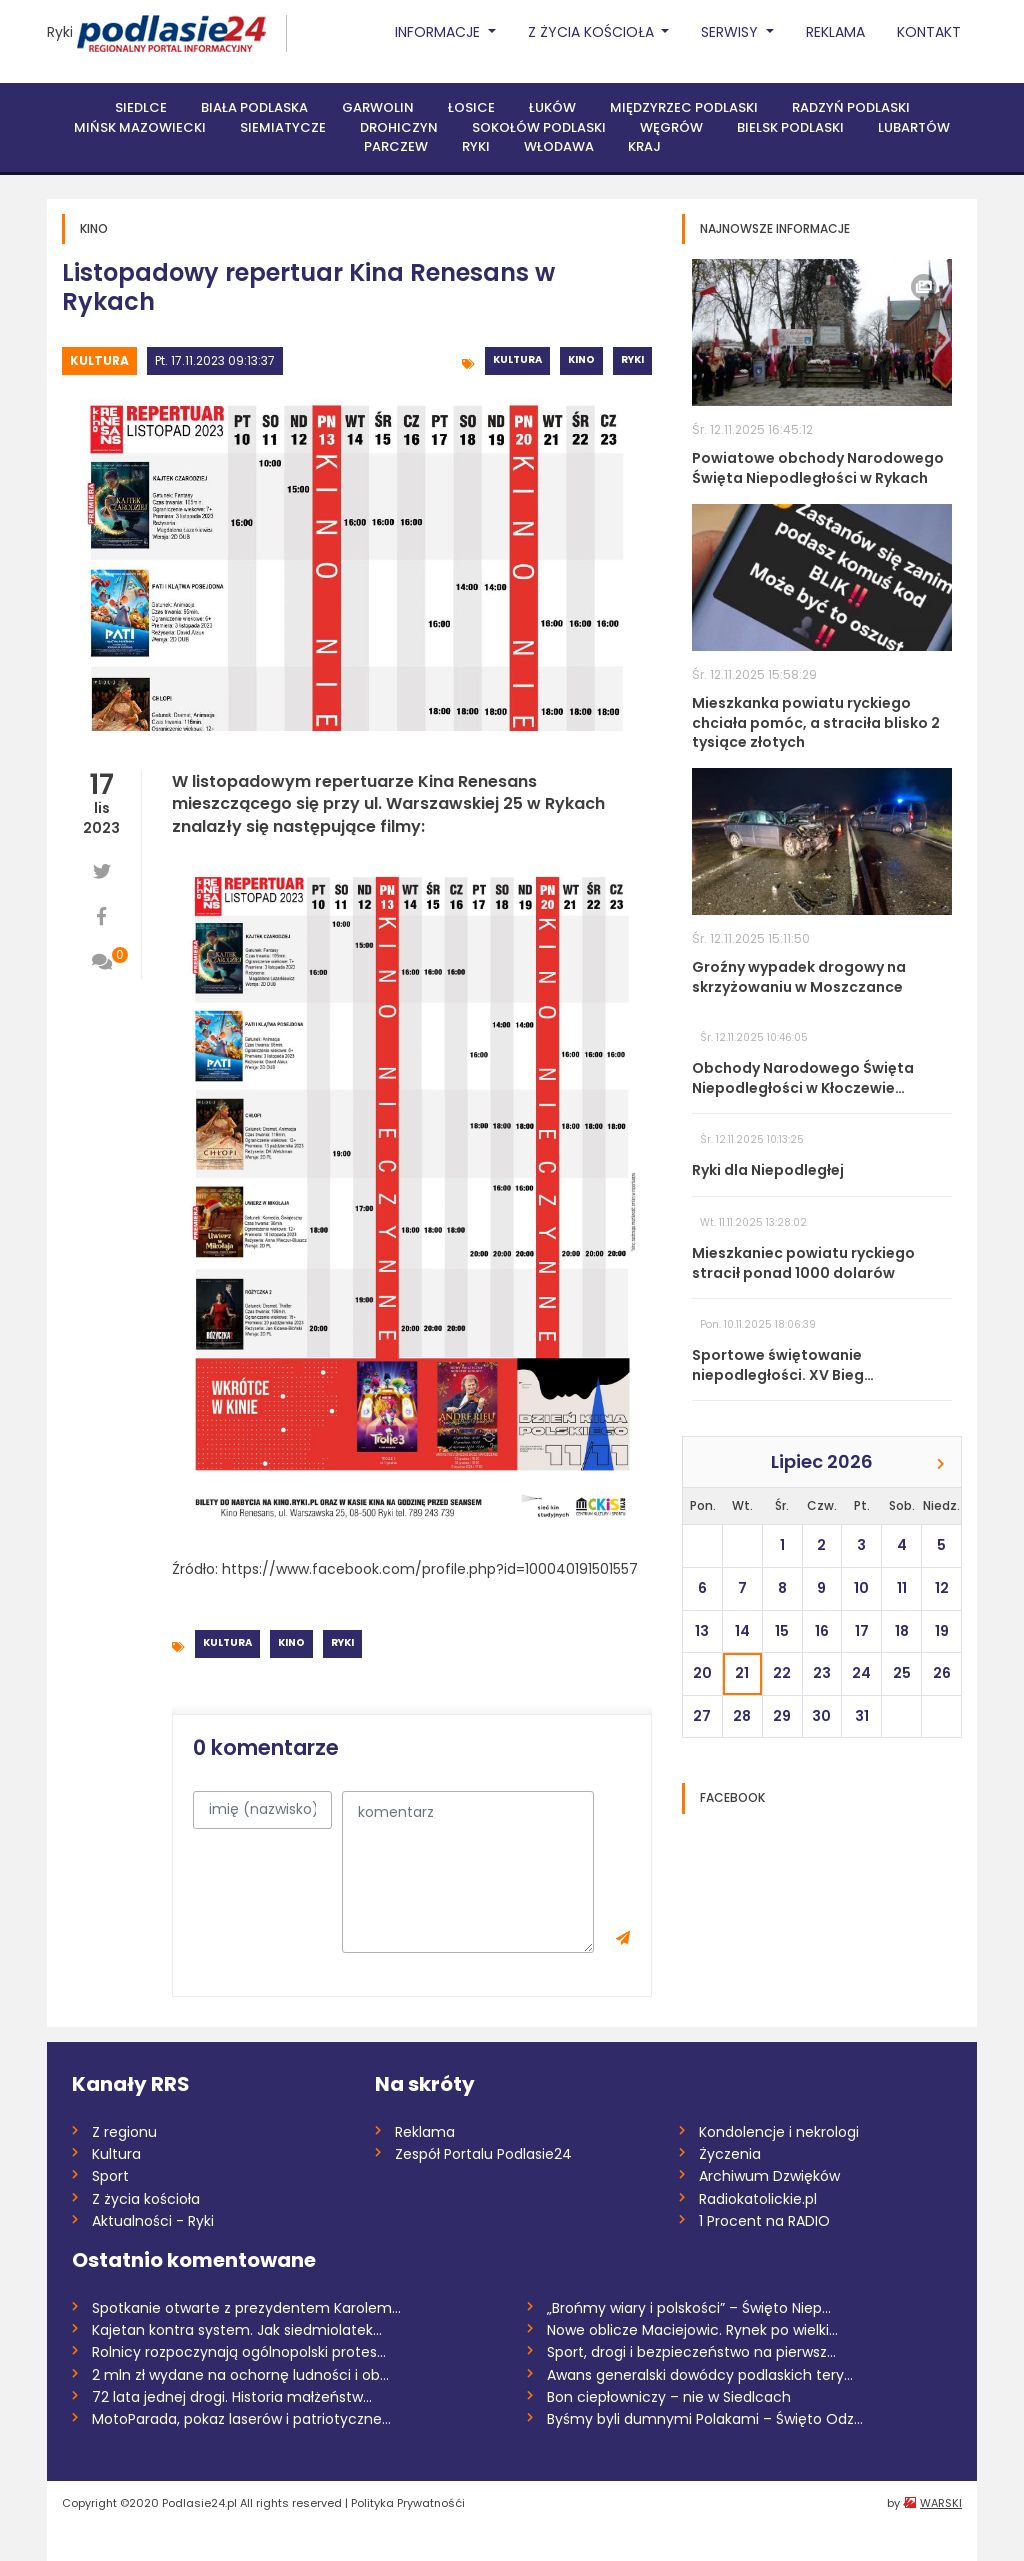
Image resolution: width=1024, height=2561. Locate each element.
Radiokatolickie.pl (758, 2199)
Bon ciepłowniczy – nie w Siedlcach (669, 2397)
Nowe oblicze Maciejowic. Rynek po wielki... (692, 2330)
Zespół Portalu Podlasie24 (483, 2154)
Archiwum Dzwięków (769, 2176)
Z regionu (124, 2132)
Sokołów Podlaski (539, 127)
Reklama (835, 32)
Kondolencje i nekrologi (779, 2132)
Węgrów (671, 127)
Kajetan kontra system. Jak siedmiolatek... (237, 2330)
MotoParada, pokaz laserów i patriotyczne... (241, 2419)
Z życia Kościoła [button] (593, 32)
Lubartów (914, 127)
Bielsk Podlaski (790, 127)
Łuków (552, 107)
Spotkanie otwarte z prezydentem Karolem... (246, 2308)
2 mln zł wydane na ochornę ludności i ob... (240, 2375)
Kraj (644, 146)
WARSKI (941, 2503)
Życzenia (730, 2154)
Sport (110, 2176)
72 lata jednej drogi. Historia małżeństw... (232, 2397)
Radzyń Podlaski (851, 107)
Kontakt (929, 32)
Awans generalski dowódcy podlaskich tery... (700, 2375)
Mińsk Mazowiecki (140, 127)
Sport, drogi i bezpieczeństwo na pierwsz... (691, 2352)
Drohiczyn (399, 127)
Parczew (396, 146)
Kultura (99, 360)
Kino (581, 359)
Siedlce (141, 107)
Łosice (471, 107)
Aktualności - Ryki (153, 2221)
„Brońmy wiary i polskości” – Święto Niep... (689, 2308)
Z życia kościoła (146, 2199)
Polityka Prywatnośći (408, 2503)
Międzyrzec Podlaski (684, 107)
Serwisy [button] (731, 32)
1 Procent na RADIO (764, 2221)
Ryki (60, 32)
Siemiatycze (283, 127)
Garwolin (378, 107)
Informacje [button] (439, 32)
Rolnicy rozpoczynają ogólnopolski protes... (239, 2352)
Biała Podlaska (254, 107)
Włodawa (559, 146)
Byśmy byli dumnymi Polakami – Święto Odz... (705, 2419)
